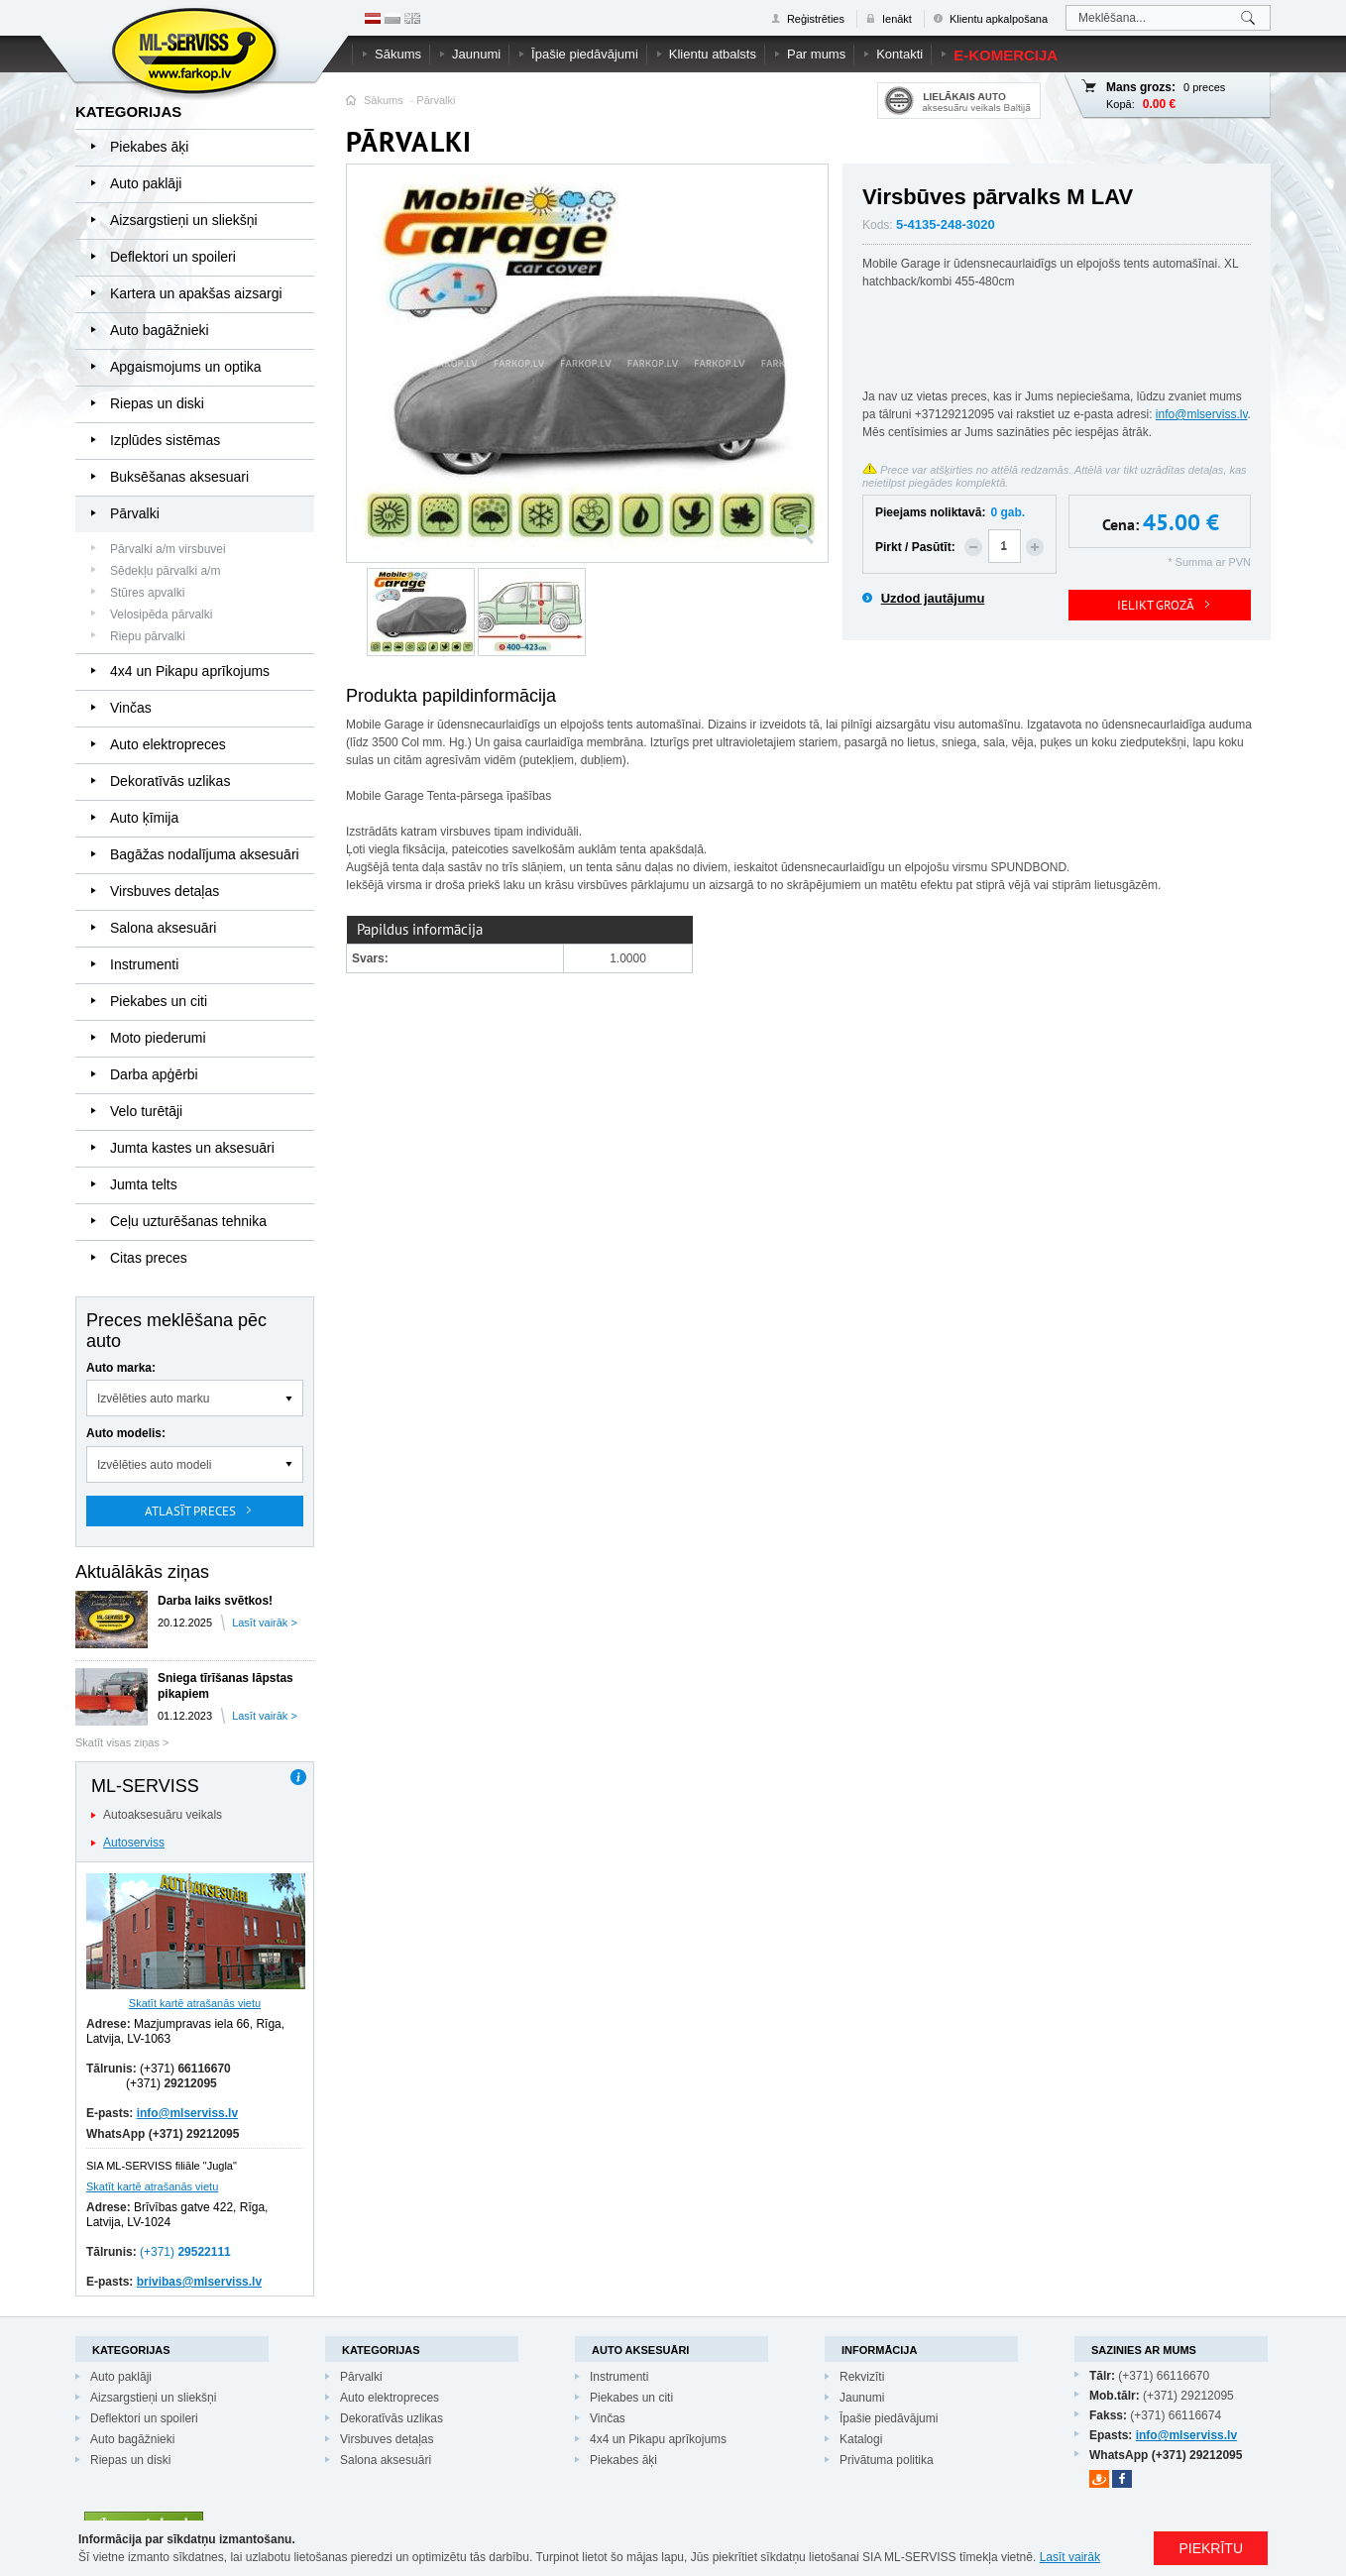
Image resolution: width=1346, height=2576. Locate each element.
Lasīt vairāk (1070, 2557)
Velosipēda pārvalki (161, 614)
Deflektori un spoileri (173, 257)
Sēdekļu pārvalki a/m (165, 571)
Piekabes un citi (158, 1001)
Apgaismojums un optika (186, 367)
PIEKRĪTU (1210, 2548)
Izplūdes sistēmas (165, 440)
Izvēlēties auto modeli (154, 1465)
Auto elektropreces (168, 744)
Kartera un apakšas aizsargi (196, 293)
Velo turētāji (146, 1111)
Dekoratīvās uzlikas (170, 781)
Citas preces (148, 1258)
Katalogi (861, 2439)
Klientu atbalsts (712, 54)
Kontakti (899, 54)
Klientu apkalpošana (999, 19)
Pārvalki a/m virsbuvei (168, 549)
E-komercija (1005, 55)
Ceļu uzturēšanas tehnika (188, 1221)
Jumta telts (143, 1184)
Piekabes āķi (149, 147)
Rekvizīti (862, 2377)
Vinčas (131, 708)
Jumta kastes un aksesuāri (192, 1148)
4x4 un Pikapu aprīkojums (190, 671)
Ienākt (897, 19)
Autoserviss (134, 1842)
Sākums (398, 54)
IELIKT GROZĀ (1155, 605)
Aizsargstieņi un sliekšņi (184, 220)
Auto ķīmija (144, 818)
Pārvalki (435, 100)
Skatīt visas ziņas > (121, 1742)
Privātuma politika (887, 2460)
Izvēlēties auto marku (153, 1398)
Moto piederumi (158, 1038)
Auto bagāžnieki (159, 330)
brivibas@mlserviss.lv (199, 2282)
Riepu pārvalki (147, 636)
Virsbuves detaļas (164, 891)
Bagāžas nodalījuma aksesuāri (204, 854)
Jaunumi (476, 54)
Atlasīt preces (190, 1511)
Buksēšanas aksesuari (179, 477)
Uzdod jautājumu (933, 598)
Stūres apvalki (147, 593)
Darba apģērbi (154, 1074)
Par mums (816, 54)
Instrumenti (144, 964)
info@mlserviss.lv (187, 2113)
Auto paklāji (145, 183)
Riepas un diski (157, 403)
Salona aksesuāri (163, 928)
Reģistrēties (815, 19)
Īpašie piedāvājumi (584, 54)
